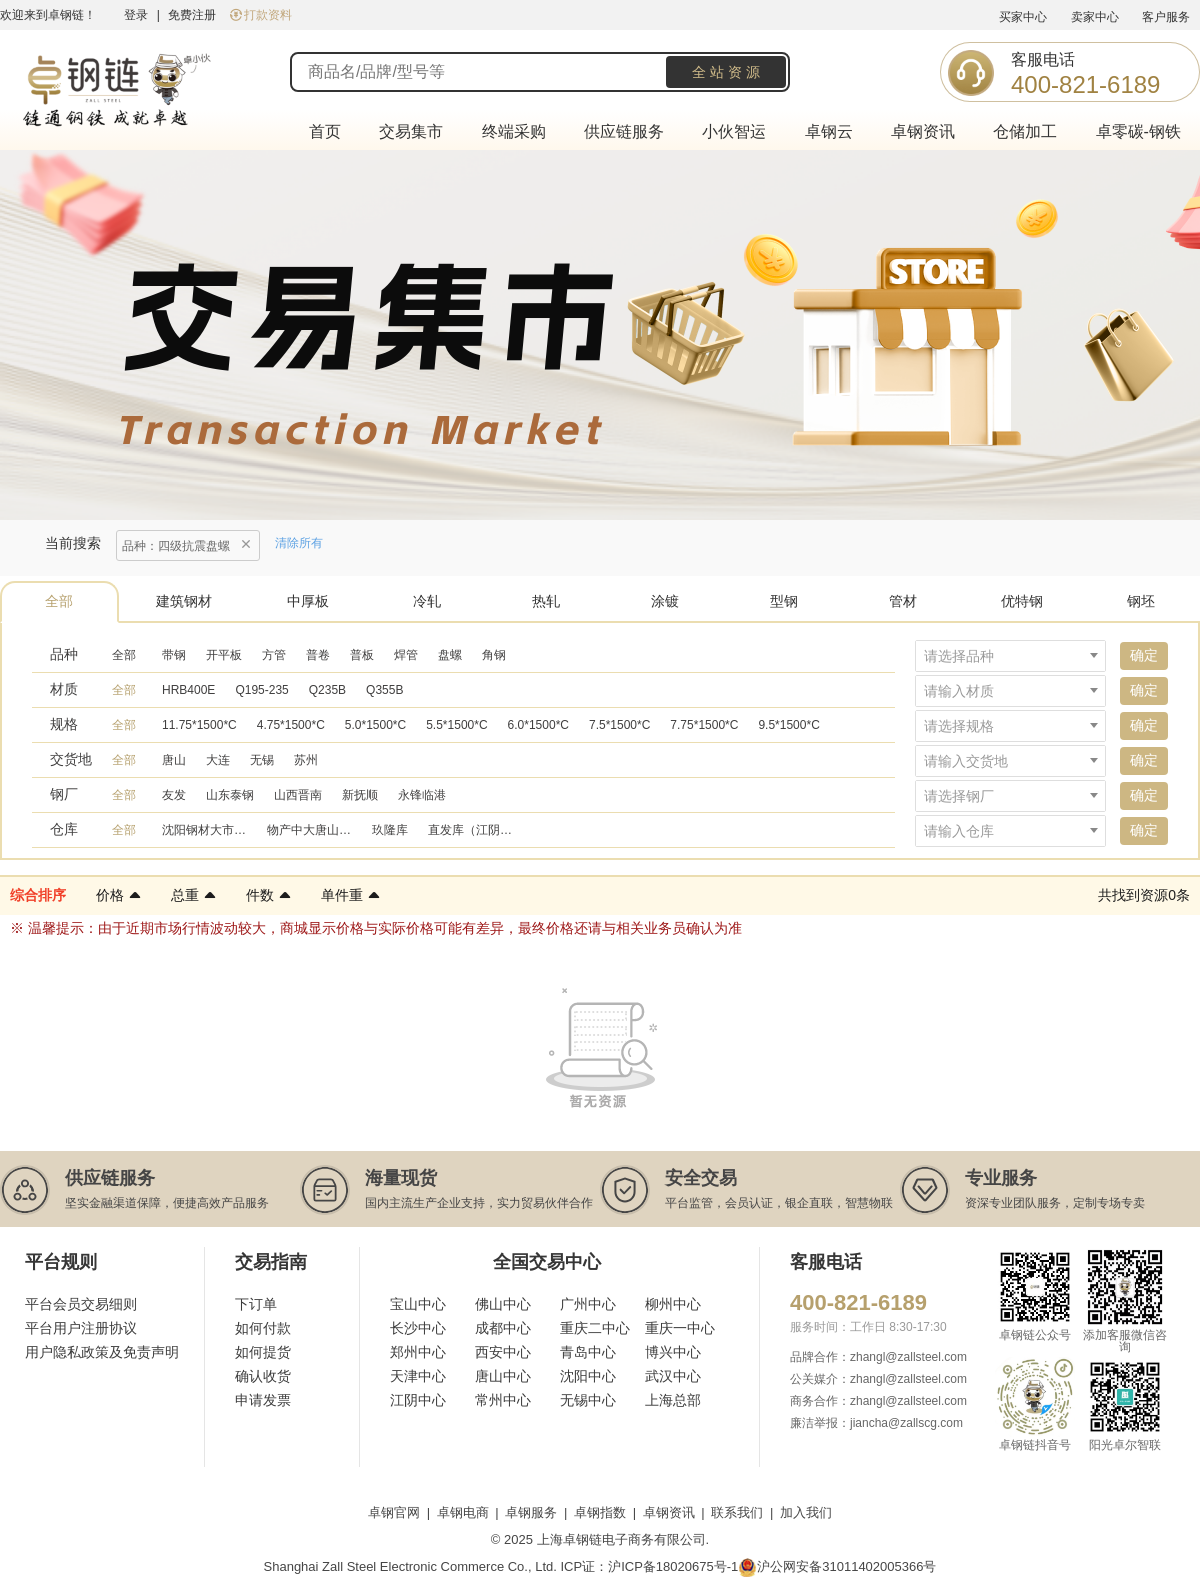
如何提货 (263, 1352)
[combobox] (1010, 656)
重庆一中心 (680, 1328)
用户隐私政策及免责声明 (102, 1352)
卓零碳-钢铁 (1138, 131)
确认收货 (263, 1376)
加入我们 (806, 1512)
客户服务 (1166, 17)
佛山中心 (503, 1304)
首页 (325, 131)
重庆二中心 (595, 1328)
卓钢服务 (531, 1512)
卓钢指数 (600, 1512)
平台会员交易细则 (81, 1304)
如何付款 (263, 1328)
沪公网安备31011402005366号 (837, 1567)
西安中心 (503, 1352)
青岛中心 (588, 1352)
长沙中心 (418, 1328)
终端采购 (514, 131)
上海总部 (673, 1400)
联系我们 (737, 1512)
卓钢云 (829, 131)
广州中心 (588, 1304)
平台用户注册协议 (81, 1328)
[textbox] (1010, 656)
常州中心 (503, 1400)
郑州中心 (418, 1352)
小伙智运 (734, 131)
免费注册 (192, 15)
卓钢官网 (394, 1512)
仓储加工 (1025, 131)
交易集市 (411, 131)
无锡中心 (588, 1400)
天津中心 (418, 1376)
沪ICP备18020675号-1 (673, 1566)
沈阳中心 (588, 1376)
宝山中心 (418, 1304)
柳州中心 (673, 1304)
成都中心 (503, 1328)
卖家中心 (1095, 17)
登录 (136, 15)
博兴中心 (673, 1352)
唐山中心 (503, 1376)
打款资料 (261, 15)
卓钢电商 (463, 1512)
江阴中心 (418, 1400)
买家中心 (1023, 17)
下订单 (256, 1304)
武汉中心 (673, 1376)
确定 (1144, 655)
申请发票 (263, 1400)
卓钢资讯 (923, 131)
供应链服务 (624, 131)
